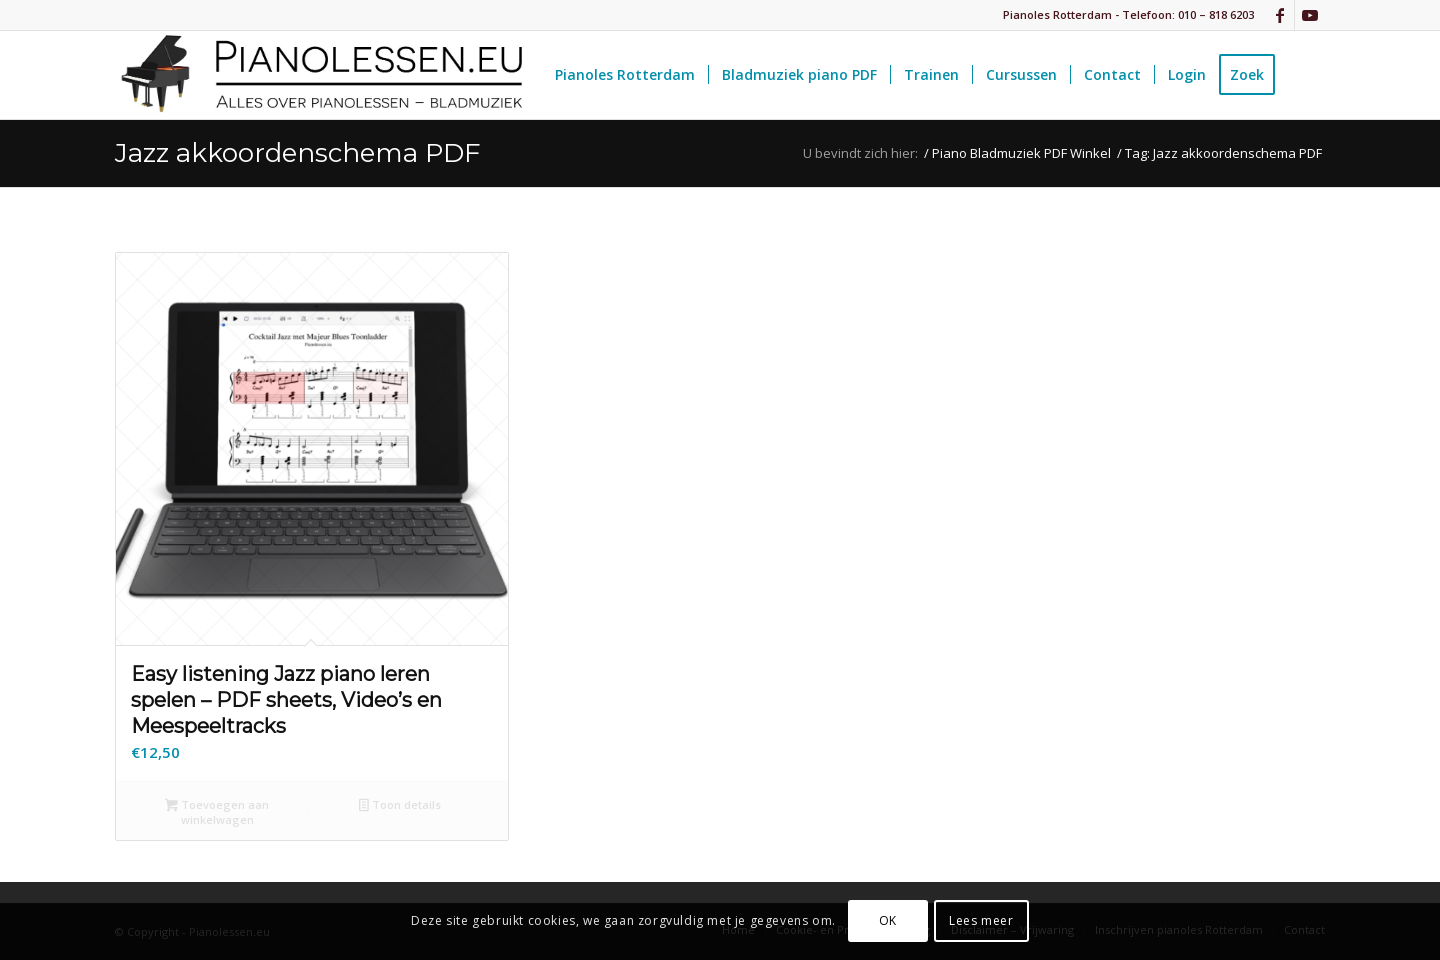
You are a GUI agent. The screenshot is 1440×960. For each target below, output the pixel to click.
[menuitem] (625, 75)
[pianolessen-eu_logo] (320, 75)
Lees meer (981, 920)
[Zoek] (1306, 75)
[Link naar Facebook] (1279, 15)
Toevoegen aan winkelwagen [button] (217, 812)
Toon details (400, 806)
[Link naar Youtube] (1310, 15)
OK (888, 920)
